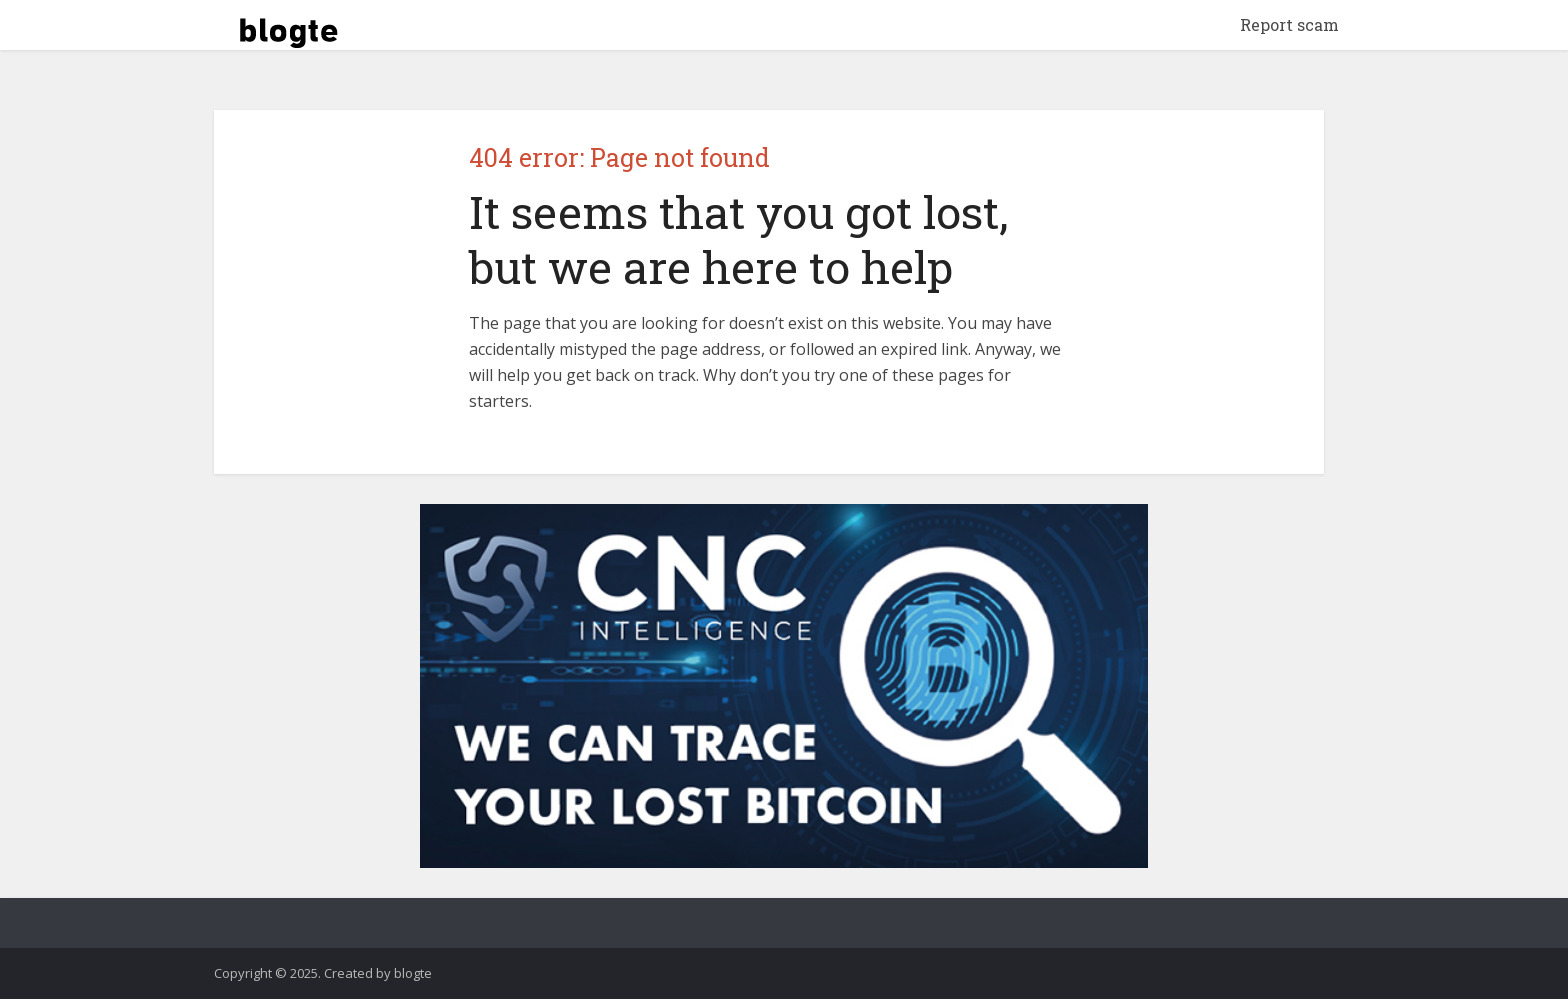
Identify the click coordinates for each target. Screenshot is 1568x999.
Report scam (1289, 24)
